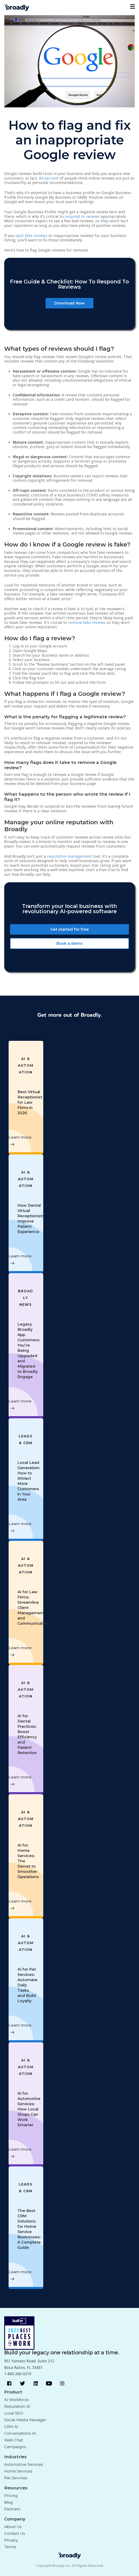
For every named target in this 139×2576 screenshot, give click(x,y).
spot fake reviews (31, 235)
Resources (16, 2488)
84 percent (49, 178)
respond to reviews (82, 216)
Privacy (11, 2540)
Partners (12, 2509)
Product (13, 2392)
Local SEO (13, 2413)
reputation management (69, 856)
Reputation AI (17, 2406)
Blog (8, 2502)
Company (14, 2519)
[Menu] (132, 6)
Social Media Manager (25, 2420)
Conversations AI (20, 2433)
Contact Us (14, 2533)
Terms (10, 2547)
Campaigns (15, 2447)
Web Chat (13, 2440)
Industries (15, 2456)
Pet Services (15, 2478)
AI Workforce (16, 2399)
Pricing (11, 2495)
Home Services (18, 2471)
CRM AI (11, 2426)
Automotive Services (23, 2464)
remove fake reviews (86, 622)
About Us (13, 2526)
